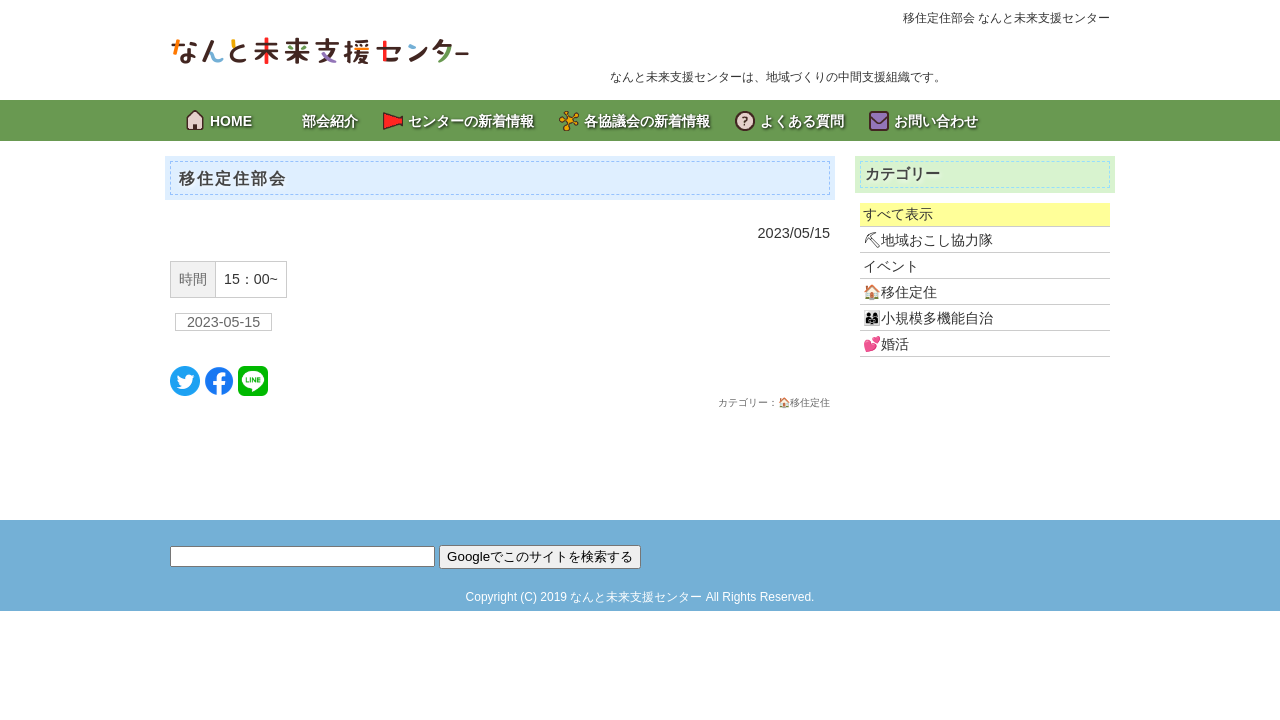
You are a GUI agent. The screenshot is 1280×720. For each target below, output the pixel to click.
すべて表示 (898, 214)
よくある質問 (802, 121)
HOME (231, 121)
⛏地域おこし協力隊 (928, 240)
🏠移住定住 (900, 292)
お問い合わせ (936, 121)
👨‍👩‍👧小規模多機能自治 (928, 318)
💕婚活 (886, 344)
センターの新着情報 (471, 121)
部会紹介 (330, 121)
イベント (891, 266)
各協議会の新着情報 (647, 121)
